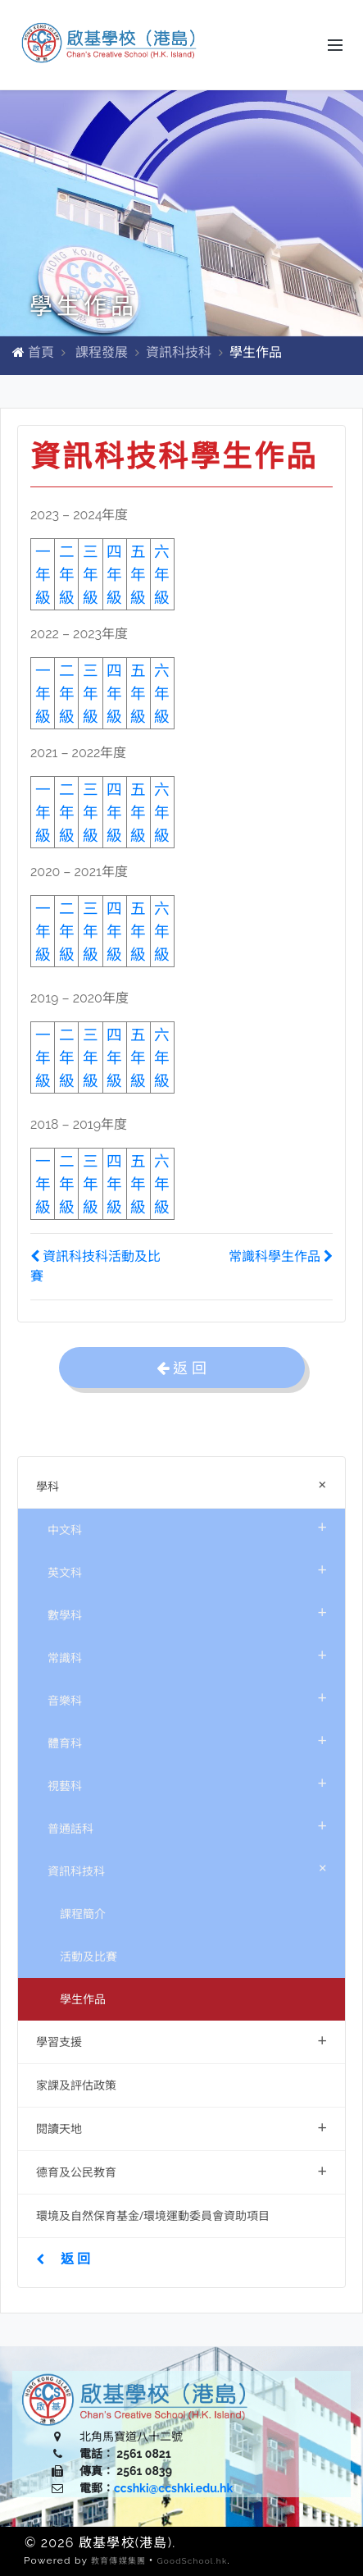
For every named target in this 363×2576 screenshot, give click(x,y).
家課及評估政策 (76, 2085)
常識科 (187, 1654)
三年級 (90, 574)
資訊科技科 (178, 352)
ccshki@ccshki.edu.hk (173, 2488)
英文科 (187, 1569)
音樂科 (187, 1697)
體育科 (187, 1740)
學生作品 (83, 1999)
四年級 (114, 574)
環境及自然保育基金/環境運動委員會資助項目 (153, 2215)
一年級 (43, 1057)
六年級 (162, 1057)
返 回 (63, 2258)
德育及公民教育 (181, 2170)
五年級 (138, 1057)
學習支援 (181, 2040)
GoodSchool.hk (192, 2560)
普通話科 (187, 1825)
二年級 (67, 574)
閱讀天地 (181, 2127)
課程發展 (101, 352)
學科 (185, 1484)
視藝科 (187, 1782)
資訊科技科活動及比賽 (95, 1266)
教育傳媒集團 (118, 2560)
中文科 (187, 1526)
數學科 (187, 1612)
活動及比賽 (88, 1956)
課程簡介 (83, 1913)
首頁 (41, 352)
